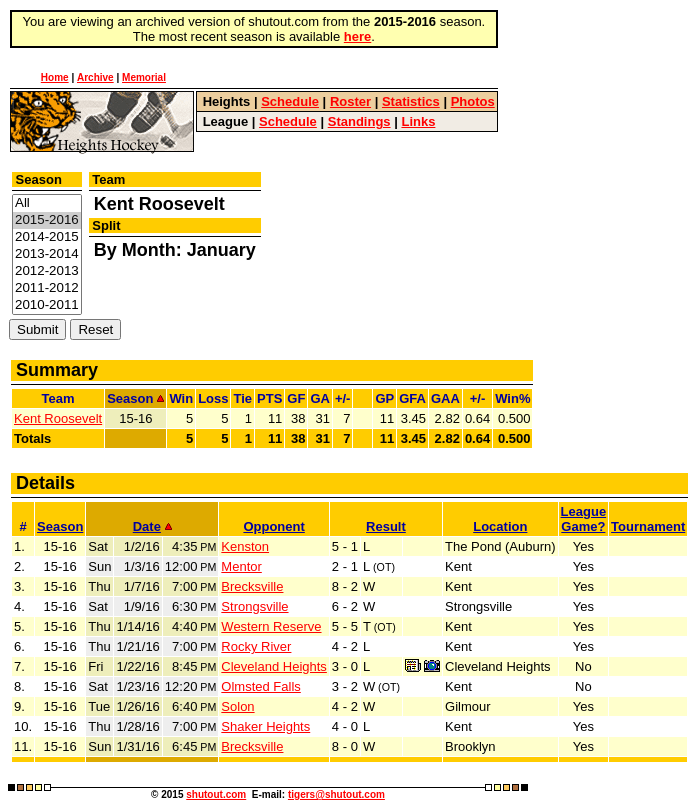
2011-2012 (47, 288)
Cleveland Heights (274, 666)
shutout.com (216, 794)
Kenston (245, 546)
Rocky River (256, 646)
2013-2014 (47, 254)
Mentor (241, 566)
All (47, 203)
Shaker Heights (265, 726)
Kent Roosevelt (58, 418)
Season (60, 526)
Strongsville (254, 606)
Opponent (273, 526)
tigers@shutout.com (336, 794)
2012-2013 (47, 271)
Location (500, 526)
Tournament (648, 526)
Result (386, 526)
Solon (237, 706)
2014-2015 (47, 237)
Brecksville (252, 586)
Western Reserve (271, 626)
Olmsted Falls (260, 686)
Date (152, 526)
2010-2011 (47, 305)
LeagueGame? (584, 519)
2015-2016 (47, 220)
